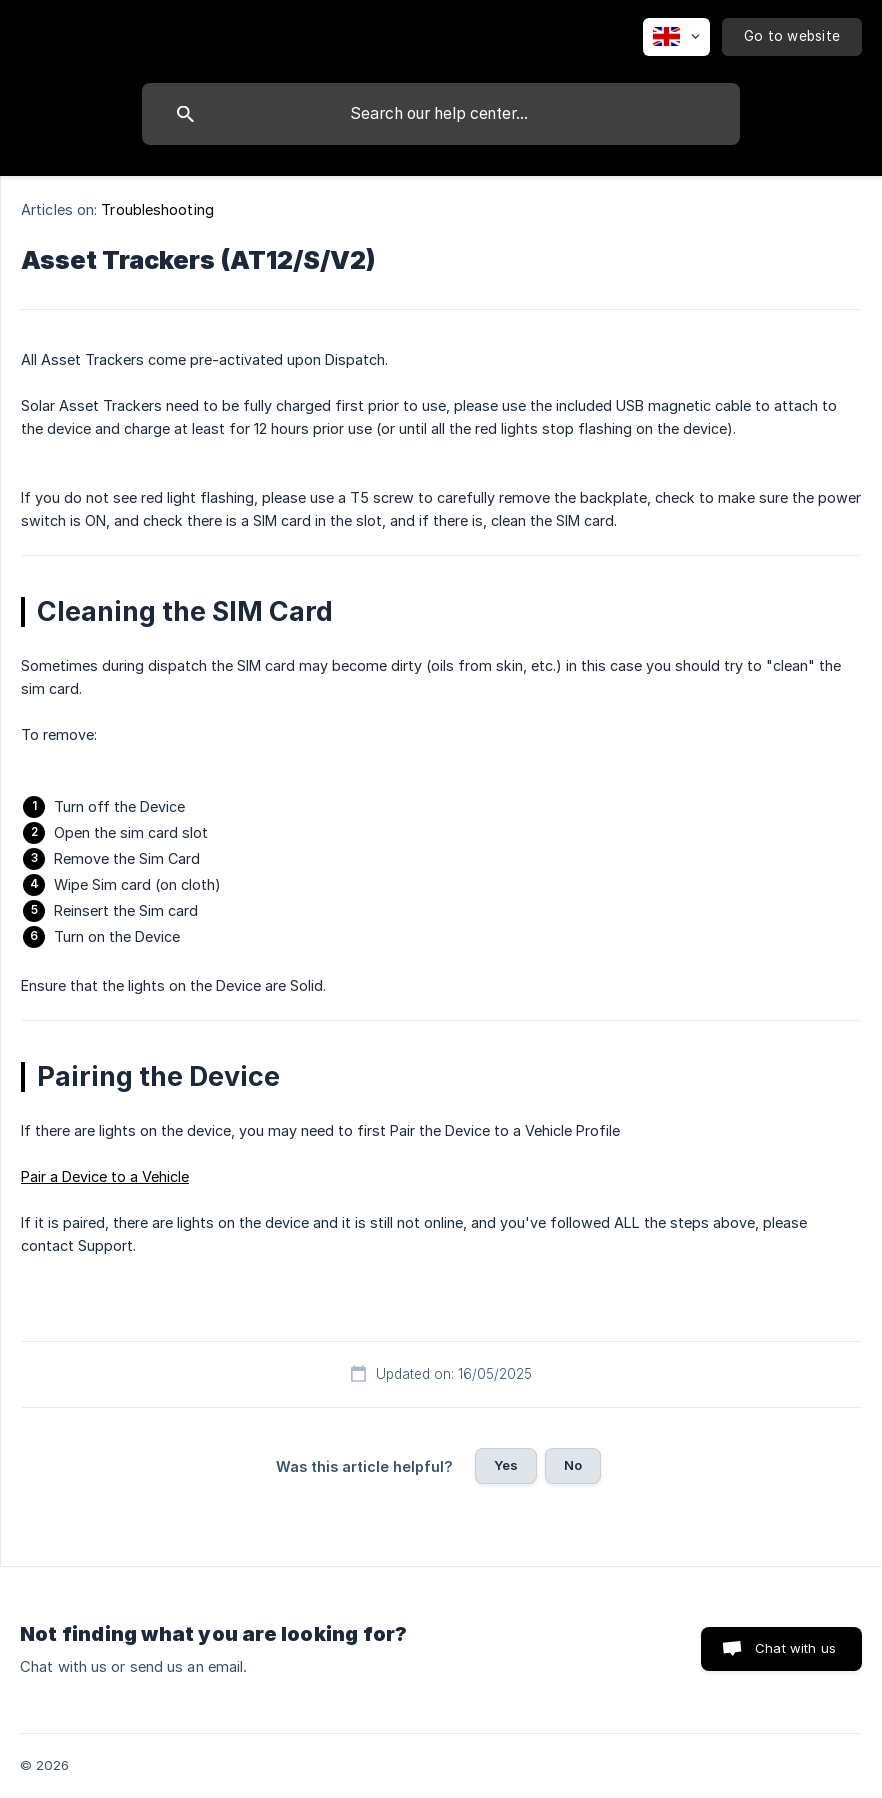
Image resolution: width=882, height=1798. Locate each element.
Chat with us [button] (795, 1648)
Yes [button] (506, 1465)
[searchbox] (441, 114)
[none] (676, 37)
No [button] (573, 1465)
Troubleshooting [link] (157, 209)
